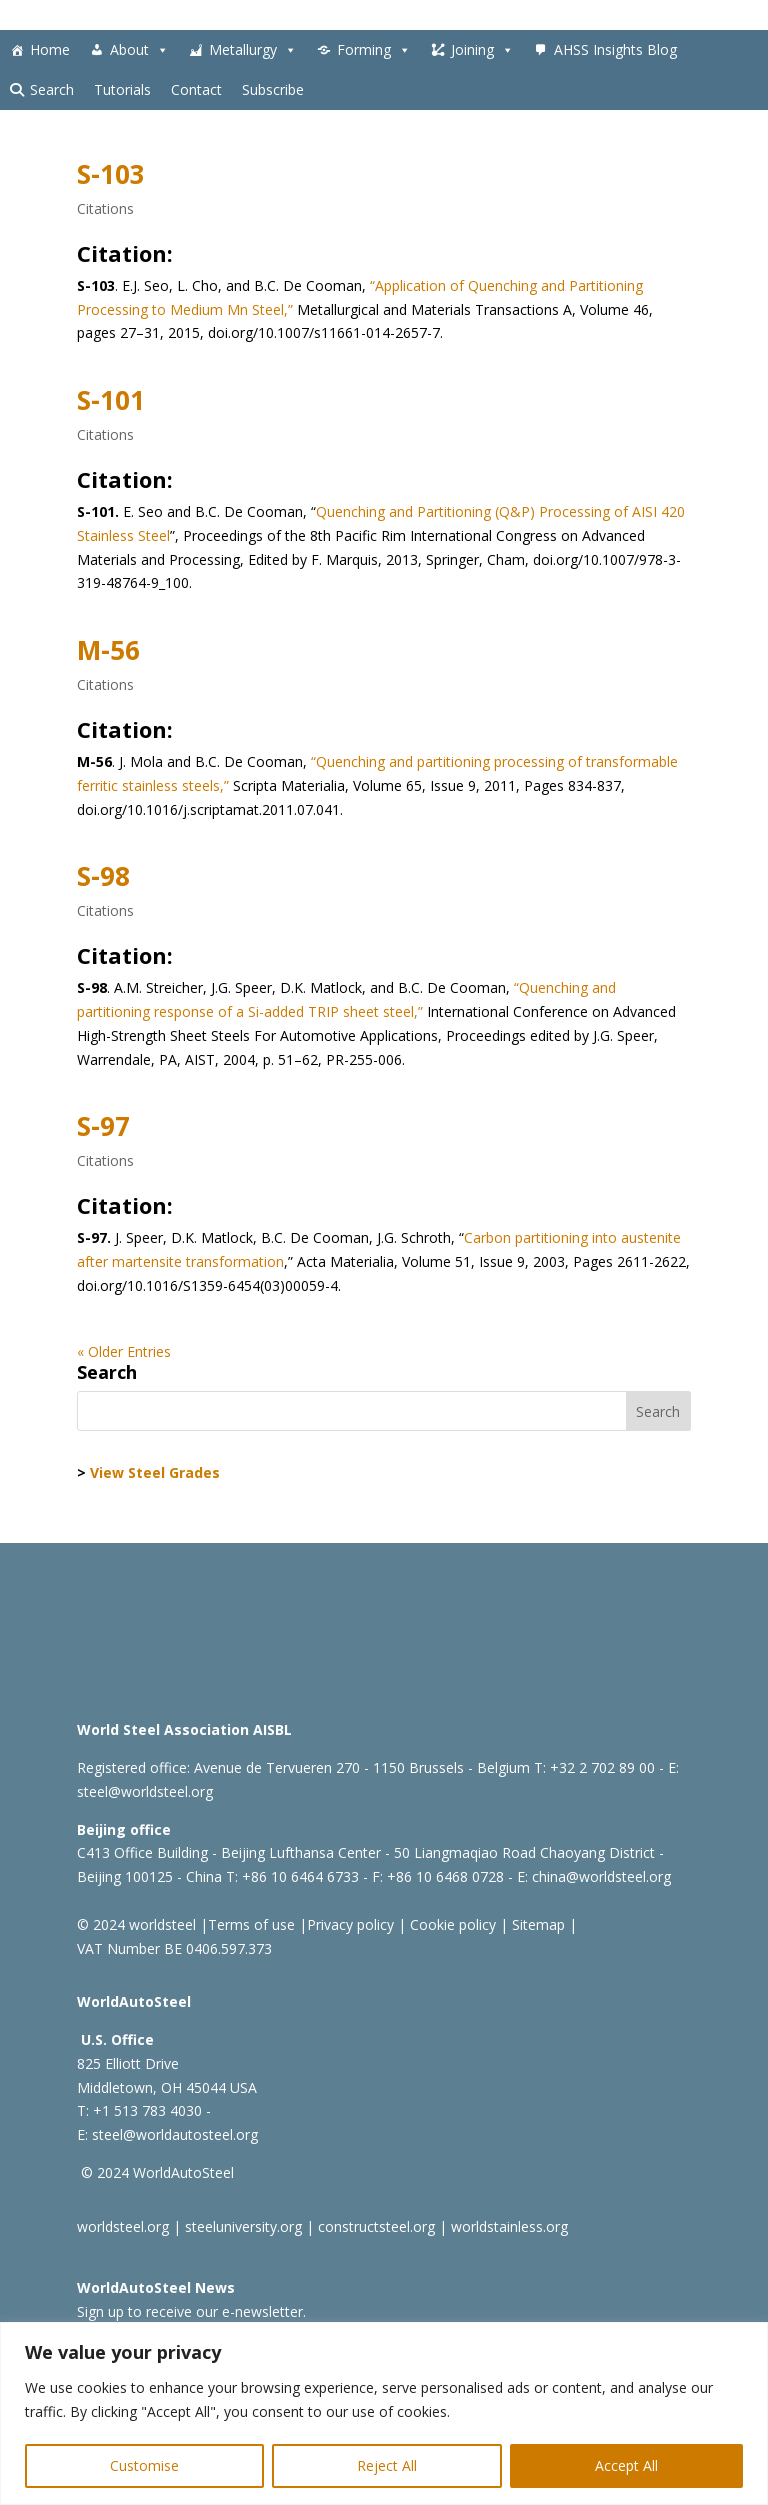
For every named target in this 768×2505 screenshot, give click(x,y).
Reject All (387, 2465)
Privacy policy (350, 1924)
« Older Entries (124, 1351)
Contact (196, 89)
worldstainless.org (509, 2226)
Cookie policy (451, 1924)
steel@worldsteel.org (145, 1791)
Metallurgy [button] (253, 50)
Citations (105, 208)
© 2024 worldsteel (136, 1924)
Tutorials (122, 89)
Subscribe (273, 89)
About (139, 50)
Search (52, 89)
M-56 (108, 650)
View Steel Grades (155, 1472)
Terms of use (251, 1924)
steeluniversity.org (243, 2226)
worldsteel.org (123, 2226)
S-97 (103, 1126)
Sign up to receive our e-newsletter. (191, 2311)
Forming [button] (374, 50)
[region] (384, 2413)
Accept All (626, 2465)
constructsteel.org (376, 2226)
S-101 (111, 400)
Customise (144, 2465)
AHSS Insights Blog (615, 49)
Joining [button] (482, 50)
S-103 (111, 174)
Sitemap (536, 1924)
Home (50, 49)
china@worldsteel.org (601, 1876)
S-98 (103, 876)
